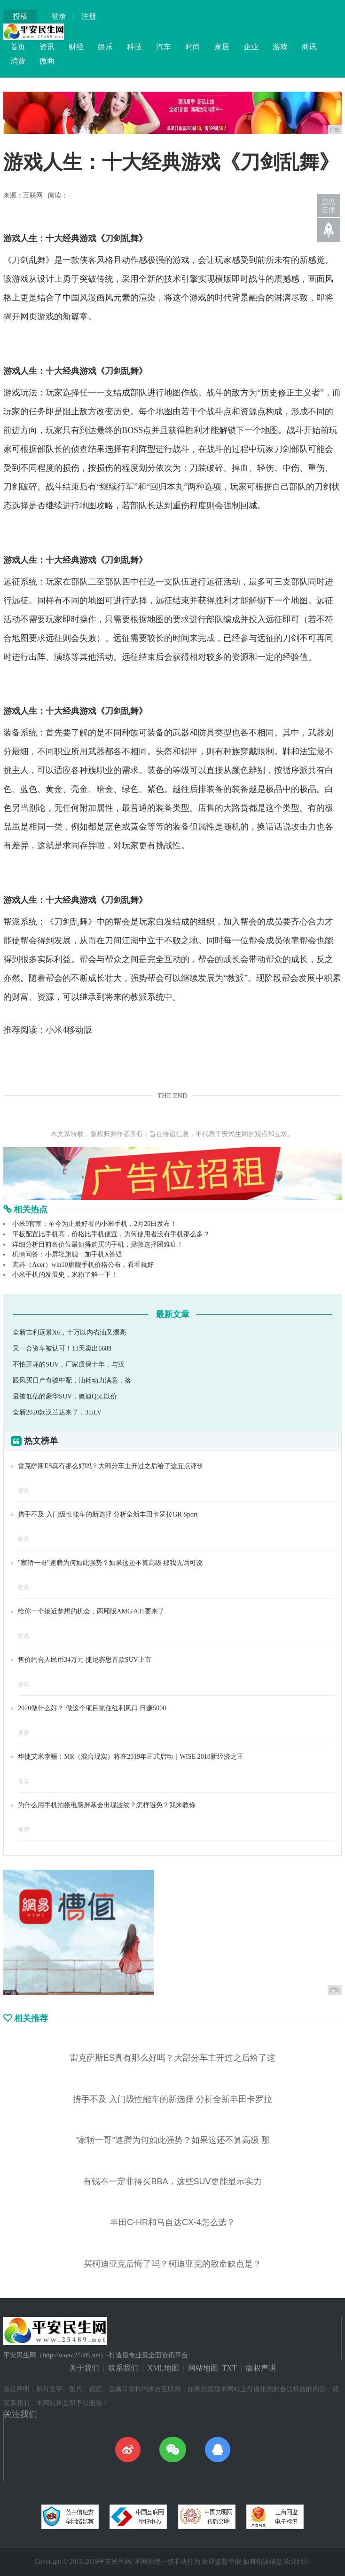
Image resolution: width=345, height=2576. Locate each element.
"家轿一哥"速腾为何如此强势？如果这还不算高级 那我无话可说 (110, 1562)
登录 (58, 16)
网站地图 (203, 2368)
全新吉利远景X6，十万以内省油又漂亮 (69, 1332)
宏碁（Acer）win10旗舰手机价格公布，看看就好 (82, 1264)
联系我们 (123, 2368)
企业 (251, 47)
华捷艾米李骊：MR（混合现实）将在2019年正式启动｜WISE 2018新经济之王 (130, 1756)
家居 (221, 47)
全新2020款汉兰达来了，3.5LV (57, 1412)
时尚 (192, 47)
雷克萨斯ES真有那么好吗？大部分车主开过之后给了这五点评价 (110, 1466)
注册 (88, 16)
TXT (229, 2368)
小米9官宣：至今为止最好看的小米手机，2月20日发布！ (94, 1223)
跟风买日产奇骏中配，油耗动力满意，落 (72, 1380)
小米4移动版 (69, 1030)
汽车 (163, 47)
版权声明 (261, 2368)
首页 (17, 47)
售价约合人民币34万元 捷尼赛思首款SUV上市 (84, 1659)
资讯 (47, 47)
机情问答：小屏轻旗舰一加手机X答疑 (67, 1254)
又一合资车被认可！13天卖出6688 (62, 1348)
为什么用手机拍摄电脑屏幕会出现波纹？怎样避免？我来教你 (107, 1805)
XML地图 (164, 2368)
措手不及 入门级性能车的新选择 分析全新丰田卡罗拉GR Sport (107, 1514)
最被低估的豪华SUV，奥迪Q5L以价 (65, 1396)
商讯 (309, 47)
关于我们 (84, 2368)
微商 (47, 61)
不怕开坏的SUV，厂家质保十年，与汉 (69, 1364)
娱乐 (105, 47)
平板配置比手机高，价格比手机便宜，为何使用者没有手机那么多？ (111, 1234)
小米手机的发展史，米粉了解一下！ (65, 1274)
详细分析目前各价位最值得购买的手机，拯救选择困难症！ (97, 1244)
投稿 (20, 16)
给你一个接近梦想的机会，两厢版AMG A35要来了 (91, 1611)
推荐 (23, 1733)
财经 (76, 47)
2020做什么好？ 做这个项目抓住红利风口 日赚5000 (92, 1708)
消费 (17, 61)
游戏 (280, 47)
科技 (134, 47)
